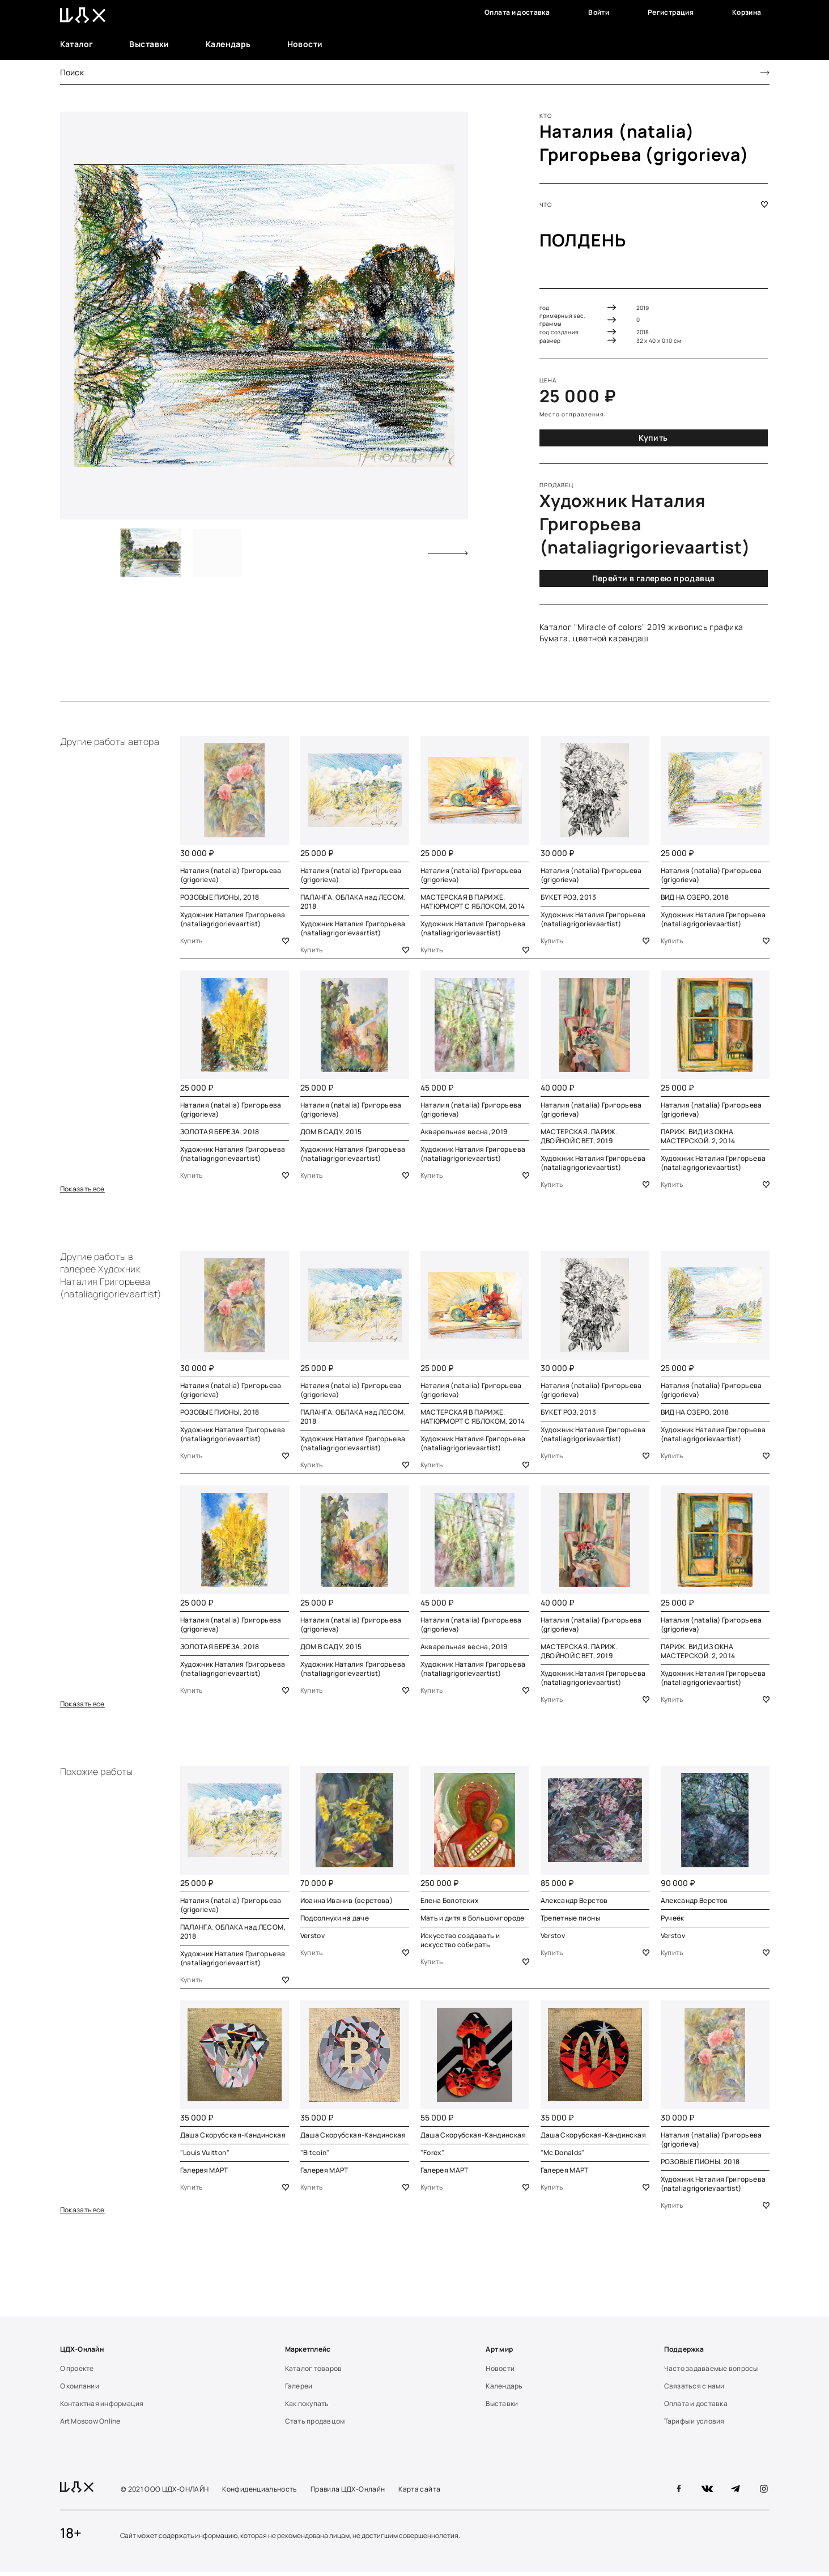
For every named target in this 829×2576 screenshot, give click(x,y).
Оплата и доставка (517, 12)
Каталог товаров (313, 2372)
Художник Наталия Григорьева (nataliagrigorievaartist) (233, 919)
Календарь (228, 44)
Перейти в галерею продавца (653, 578)
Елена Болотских (449, 1902)
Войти (598, 12)
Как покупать (307, 2407)
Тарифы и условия (694, 2424)
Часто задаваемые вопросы (711, 2372)
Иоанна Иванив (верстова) (346, 1902)
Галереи (299, 2389)
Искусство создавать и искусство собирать (460, 1942)
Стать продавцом (315, 2424)
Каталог (76, 44)
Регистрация (671, 12)
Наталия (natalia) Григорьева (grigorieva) (644, 143)
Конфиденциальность (259, 2493)
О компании (79, 2389)
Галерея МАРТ (204, 2173)
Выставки (149, 44)
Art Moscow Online (90, 2424)
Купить (653, 437)
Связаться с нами (694, 2389)
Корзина (747, 12)
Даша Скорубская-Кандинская (233, 2138)
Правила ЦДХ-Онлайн (348, 2493)
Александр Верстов (574, 1902)
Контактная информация (102, 2407)
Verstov (312, 1938)
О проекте (77, 2372)
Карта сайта (419, 2493)
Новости (305, 44)
